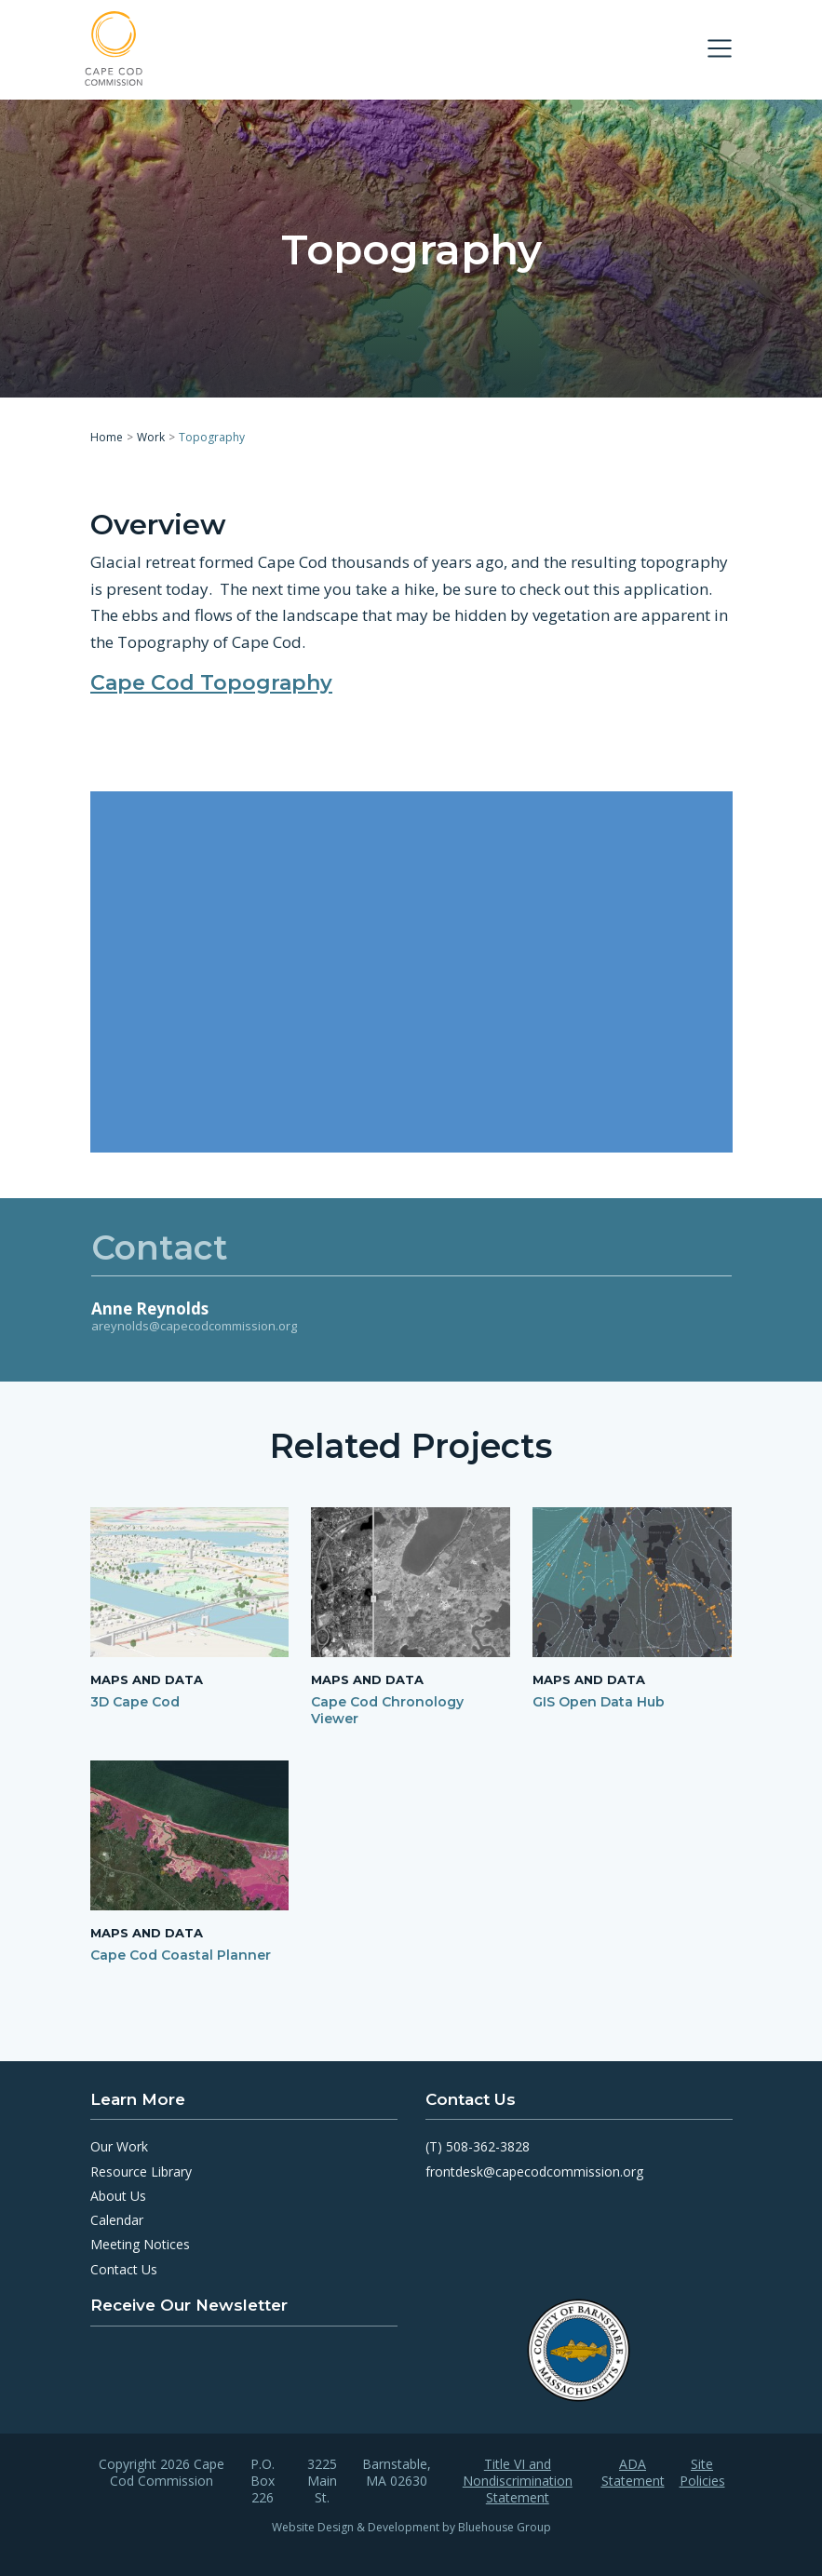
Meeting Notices (140, 2244)
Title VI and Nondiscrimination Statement (518, 2481)
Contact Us (123, 2269)
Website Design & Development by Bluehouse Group (411, 2527)
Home (106, 437)
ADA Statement (633, 2472)
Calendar (116, 2220)
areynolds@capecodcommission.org (194, 1325)
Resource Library (141, 2171)
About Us (118, 2196)
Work (151, 437)
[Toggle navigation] (720, 48)
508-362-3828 (488, 2146)
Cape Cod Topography (211, 682)
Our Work (119, 2146)
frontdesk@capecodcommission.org (534, 2171)
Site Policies (702, 2472)
